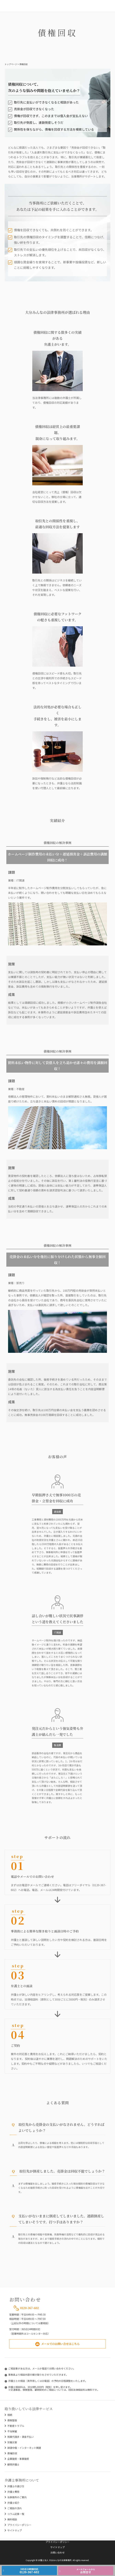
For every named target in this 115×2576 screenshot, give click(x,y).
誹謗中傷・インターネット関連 (24, 2447)
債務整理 (12, 2420)
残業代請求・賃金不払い (20, 2436)
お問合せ (85, 2571)
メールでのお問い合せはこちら (60, 2344)
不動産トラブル (15, 2426)
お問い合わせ (57, 2552)
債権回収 (12, 2453)
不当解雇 (12, 2431)
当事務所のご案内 (17, 2497)
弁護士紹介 (13, 2502)
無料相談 (12, 2519)
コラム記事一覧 (15, 2514)
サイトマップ (14, 2530)
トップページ (11, 64)
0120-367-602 (29, 2308)
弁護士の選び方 (15, 2486)
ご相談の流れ (14, 2508)
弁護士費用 (13, 2491)
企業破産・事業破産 (18, 2458)
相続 (9, 2415)
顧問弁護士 (13, 2464)
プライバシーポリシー (19, 2525)
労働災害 (12, 2442)
